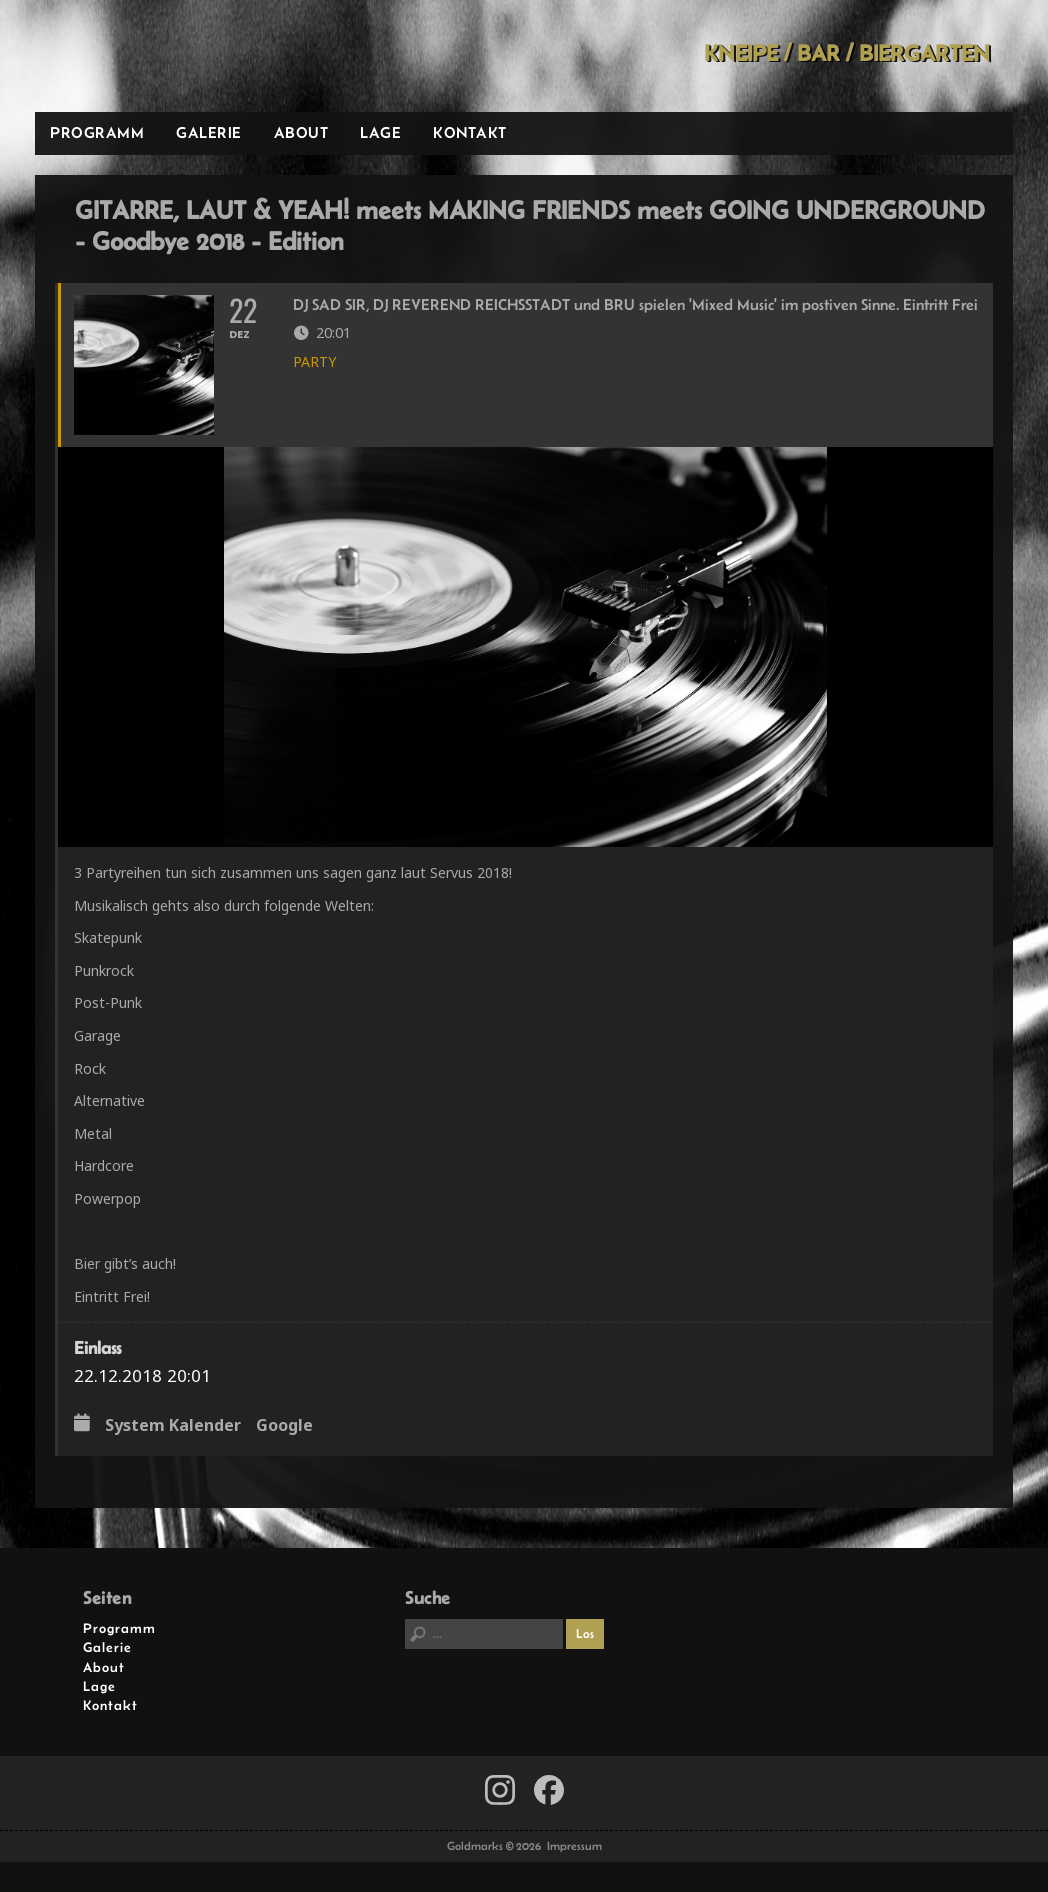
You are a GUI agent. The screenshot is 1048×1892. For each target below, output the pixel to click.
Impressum (574, 1846)
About (301, 132)
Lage (380, 132)
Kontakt (470, 132)
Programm (97, 132)
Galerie (209, 132)
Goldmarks (178, 56)
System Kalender (173, 1426)
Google (284, 1426)
